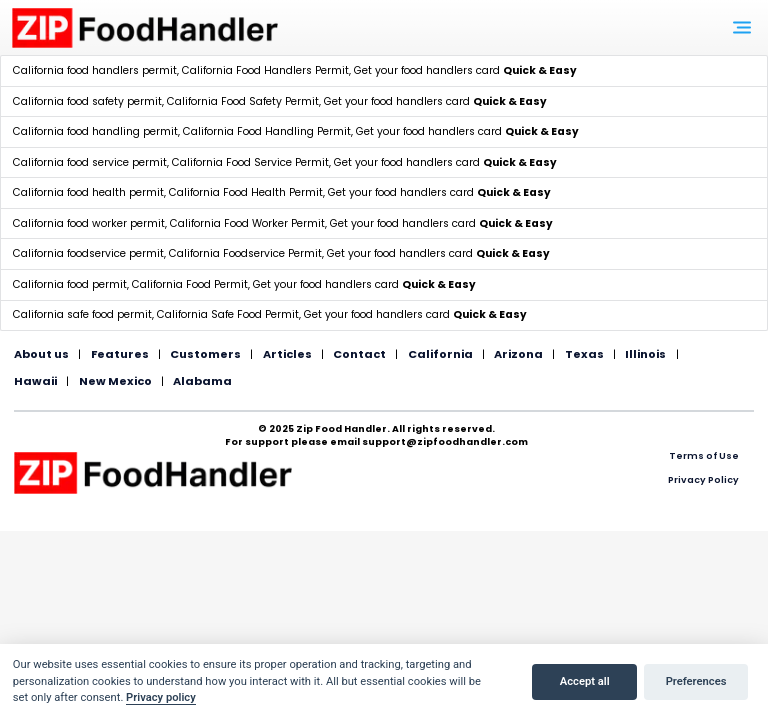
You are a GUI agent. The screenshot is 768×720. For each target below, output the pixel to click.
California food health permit (88, 192)
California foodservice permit (88, 253)
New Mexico (115, 381)
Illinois (645, 354)
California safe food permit (82, 314)
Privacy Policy (703, 479)
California (440, 354)
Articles (287, 354)
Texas (584, 354)
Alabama (202, 381)
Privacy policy (161, 697)
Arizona (518, 354)
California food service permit (90, 162)
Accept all (585, 681)
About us (41, 354)
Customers (205, 354)
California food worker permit (89, 223)
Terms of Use (704, 455)
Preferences (696, 681)
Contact (359, 354)
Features (120, 354)
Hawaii (35, 381)
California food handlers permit (95, 70)
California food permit (70, 284)
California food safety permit (87, 101)
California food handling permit (95, 131)
